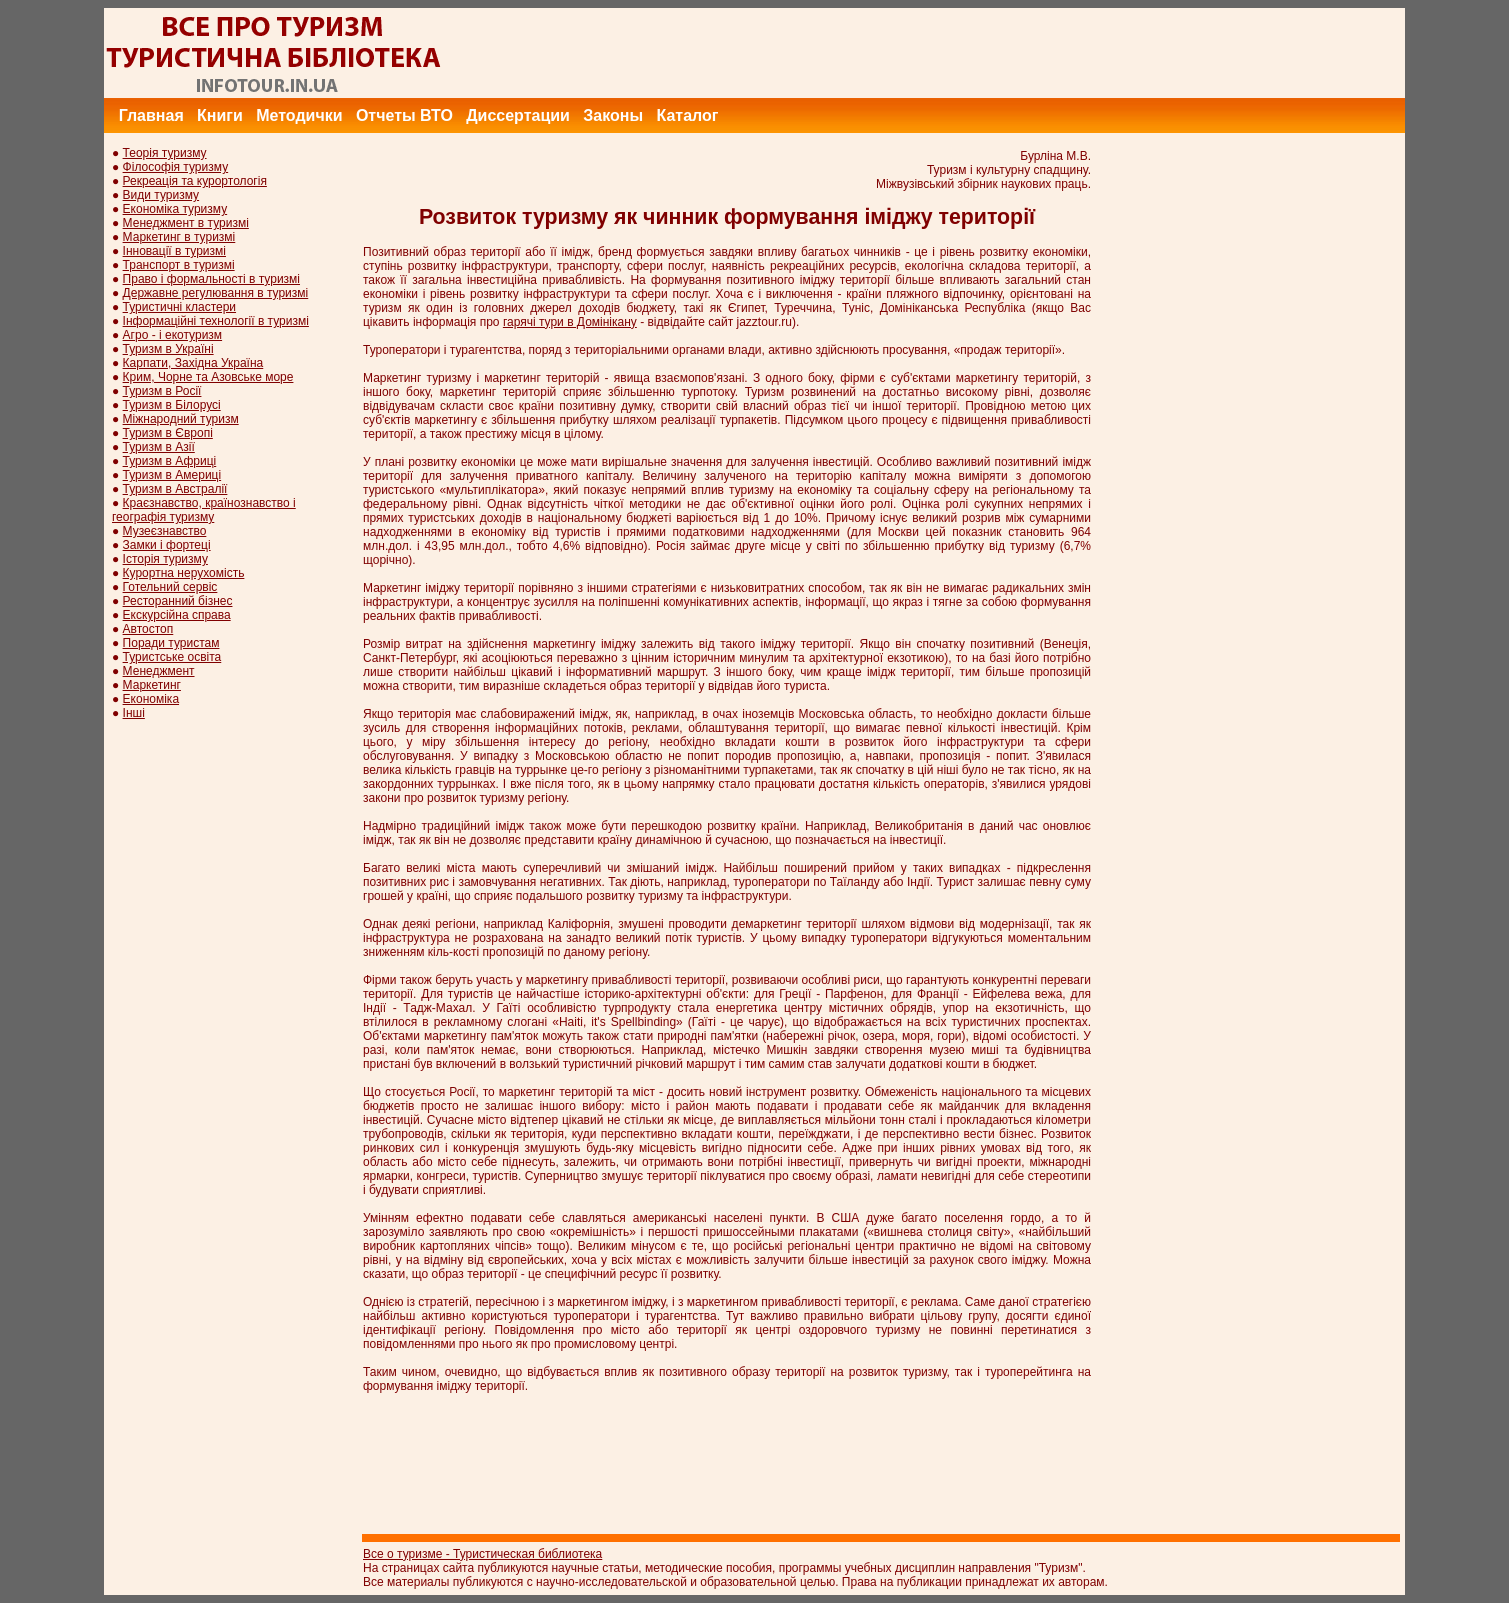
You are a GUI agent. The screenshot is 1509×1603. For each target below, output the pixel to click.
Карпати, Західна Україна (193, 363)
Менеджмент (159, 671)
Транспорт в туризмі (179, 265)
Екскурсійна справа (177, 615)
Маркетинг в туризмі (179, 237)
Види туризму (161, 195)
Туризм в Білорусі (172, 405)
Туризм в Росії (162, 391)
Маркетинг (152, 685)
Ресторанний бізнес (178, 601)
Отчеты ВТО (404, 115)
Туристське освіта (172, 657)
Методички (299, 115)
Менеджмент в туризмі (186, 223)
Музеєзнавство (165, 531)
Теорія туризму (165, 153)
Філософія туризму (176, 167)
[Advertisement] (1041, 53)
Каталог (687, 115)
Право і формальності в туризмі (211, 279)
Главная (151, 115)
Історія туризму (165, 559)
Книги (220, 115)
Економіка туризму (175, 209)
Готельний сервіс (170, 587)
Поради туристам (171, 643)
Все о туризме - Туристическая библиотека (482, 1554)
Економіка (151, 699)
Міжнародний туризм (181, 419)
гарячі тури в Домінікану (570, 322)
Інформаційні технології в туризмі (216, 321)
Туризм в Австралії (175, 489)
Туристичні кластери (179, 307)
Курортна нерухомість (184, 573)
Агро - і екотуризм (173, 335)
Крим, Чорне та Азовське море (208, 377)
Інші (134, 713)
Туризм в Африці (170, 461)
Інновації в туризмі (174, 251)
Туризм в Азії (159, 447)
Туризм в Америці (172, 475)
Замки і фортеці (167, 545)
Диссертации (518, 115)
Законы (613, 115)
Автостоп (148, 629)
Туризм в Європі (168, 433)
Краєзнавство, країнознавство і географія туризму (204, 510)
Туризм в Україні (168, 349)
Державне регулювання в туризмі (216, 293)
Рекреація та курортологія (195, 181)
